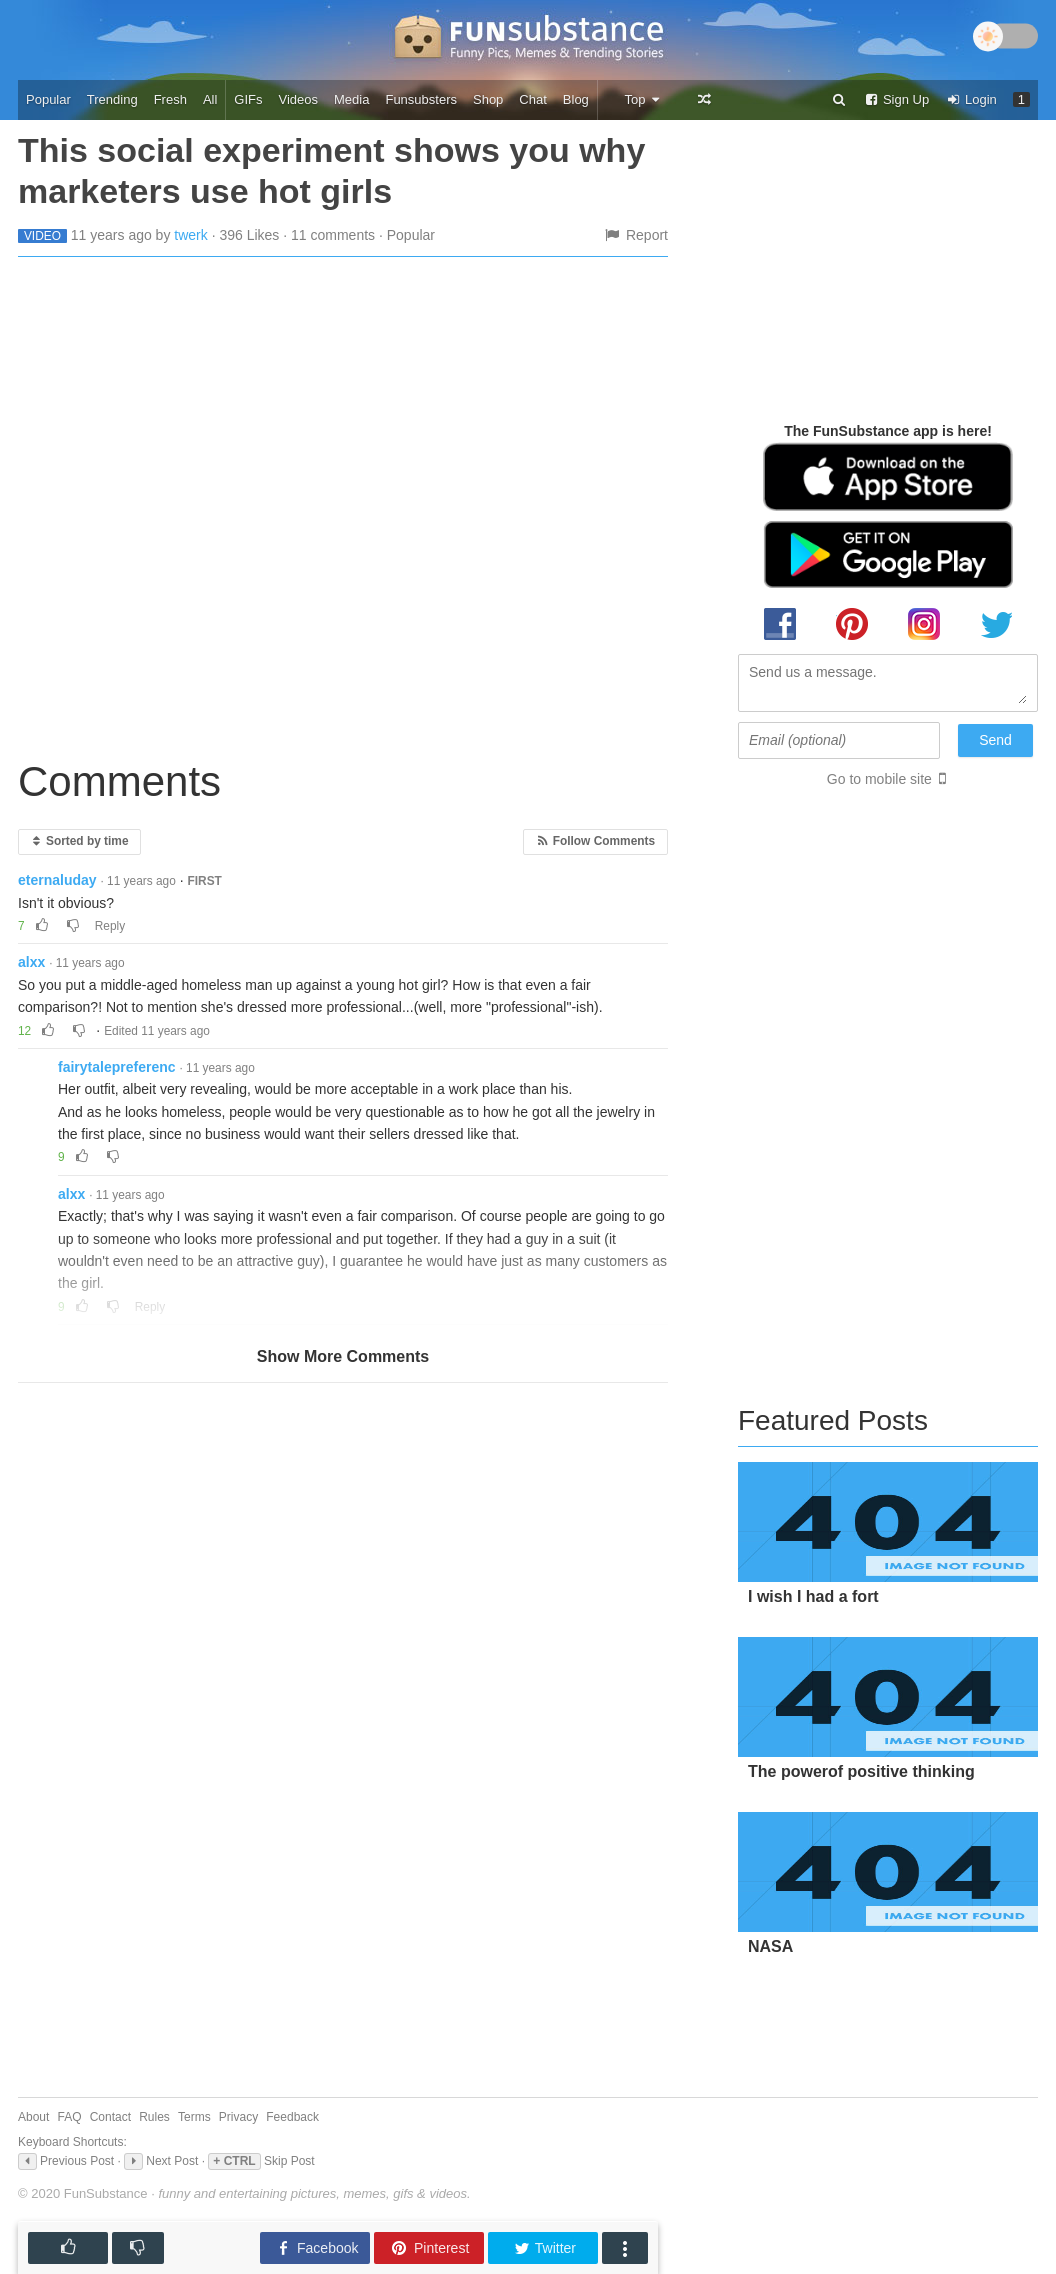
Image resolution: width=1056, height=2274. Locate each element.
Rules (154, 2117)
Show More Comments (343, 1356)
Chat (532, 99)
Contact (110, 2117)
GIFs (248, 99)
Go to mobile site (879, 779)
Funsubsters (421, 99)
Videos (299, 99)
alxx (31, 962)
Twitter (544, 2248)
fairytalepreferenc (117, 1067)
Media (351, 99)
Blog (576, 99)
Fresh (170, 99)
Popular (48, 99)
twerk (190, 235)
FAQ (70, 2117)
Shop (488, 99)
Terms (194, 2117)
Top (642, 99)
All (210, 99)
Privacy (238, 2117)
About (33, 2117)
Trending (112, 99)
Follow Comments (595, 841)
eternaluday (57, 880)
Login (971, 99)
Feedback (292, 2117)
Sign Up (896, 99)
